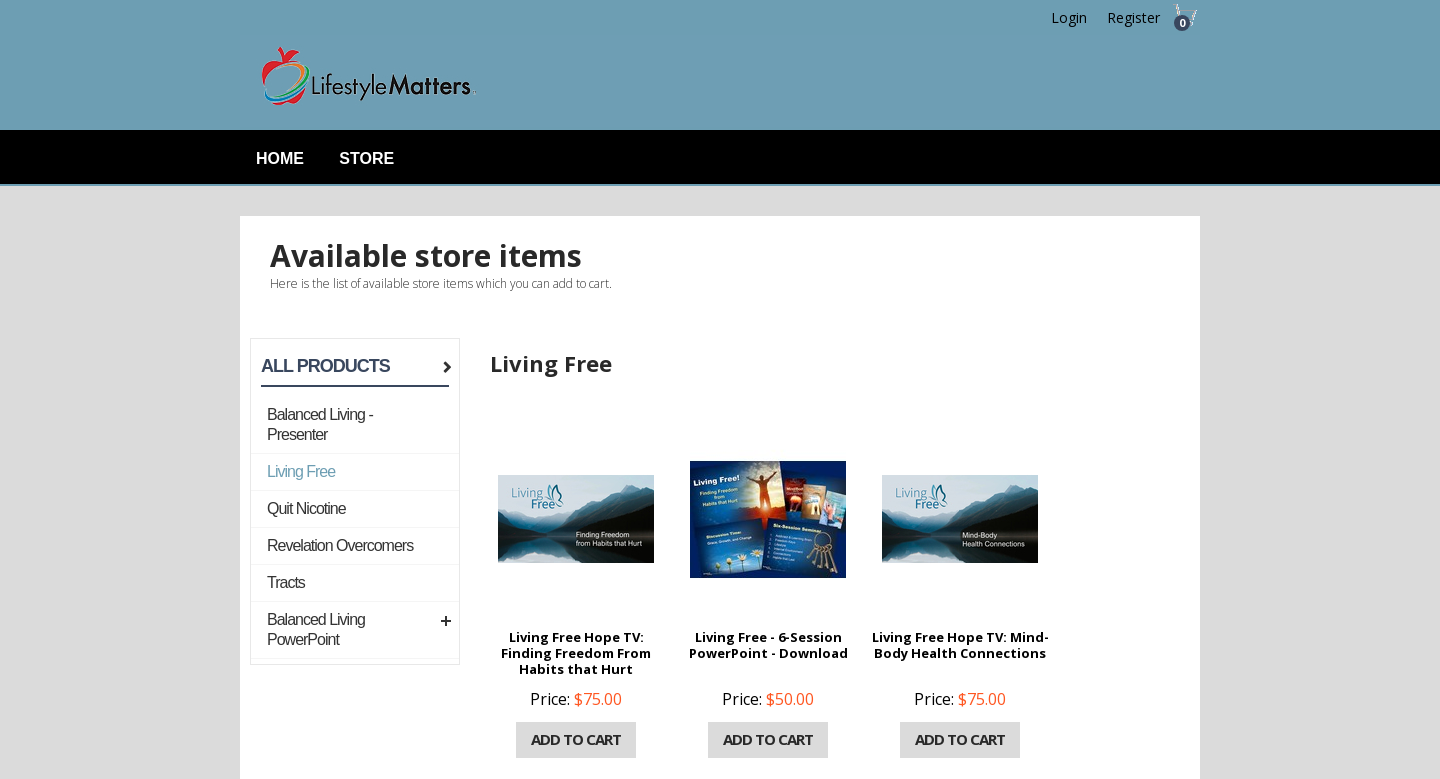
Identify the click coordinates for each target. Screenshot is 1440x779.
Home (280, 158)
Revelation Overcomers (340, 545)
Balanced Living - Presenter (320, 424)
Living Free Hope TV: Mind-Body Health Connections (960, 645)
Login (1069, 17)
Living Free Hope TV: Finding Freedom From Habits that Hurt (576, 653)
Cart (1180, 22)
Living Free (301, 471)
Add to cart (576, 739)
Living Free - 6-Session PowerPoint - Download (768, 645)
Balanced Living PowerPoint (316, 629)
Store (366, 158)
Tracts (286, 582)
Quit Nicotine (306, 508)
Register (1133, 17)
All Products (325, 366)
